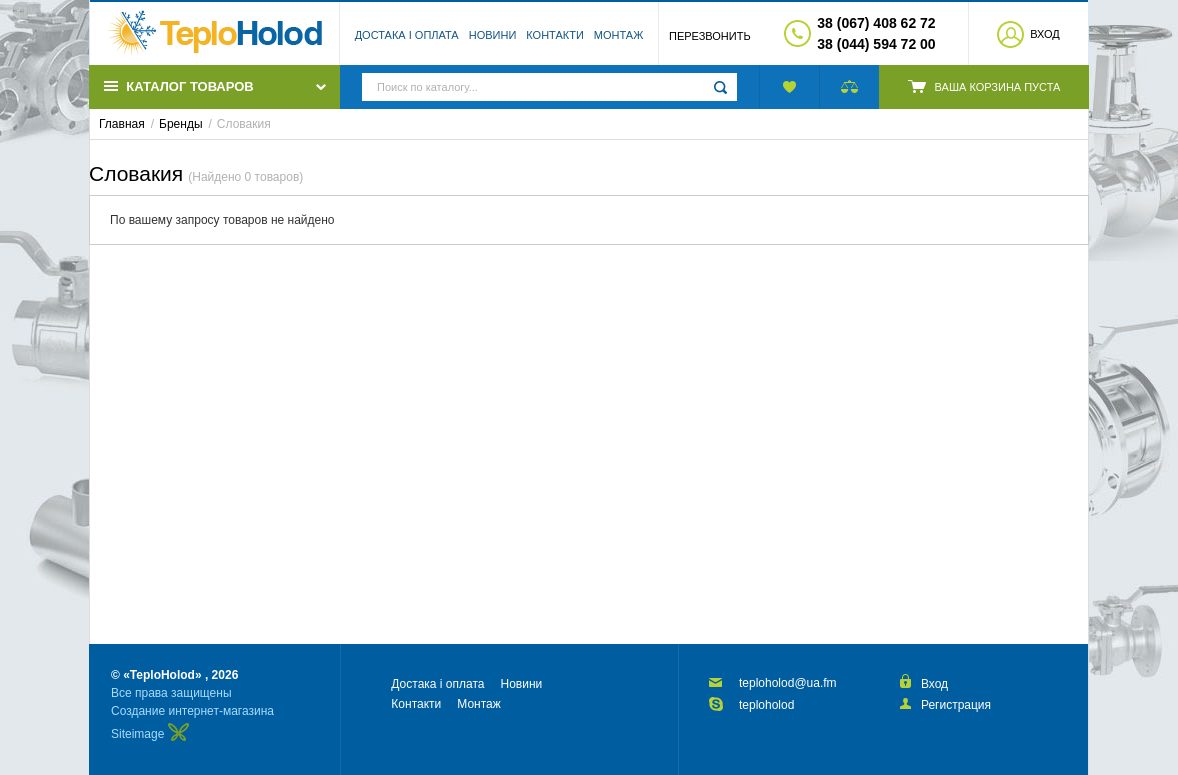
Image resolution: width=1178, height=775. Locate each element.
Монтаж (619, 35)
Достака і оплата (407, 35)
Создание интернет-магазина (192, 711)
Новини (493, 35)
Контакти (555, 35)
